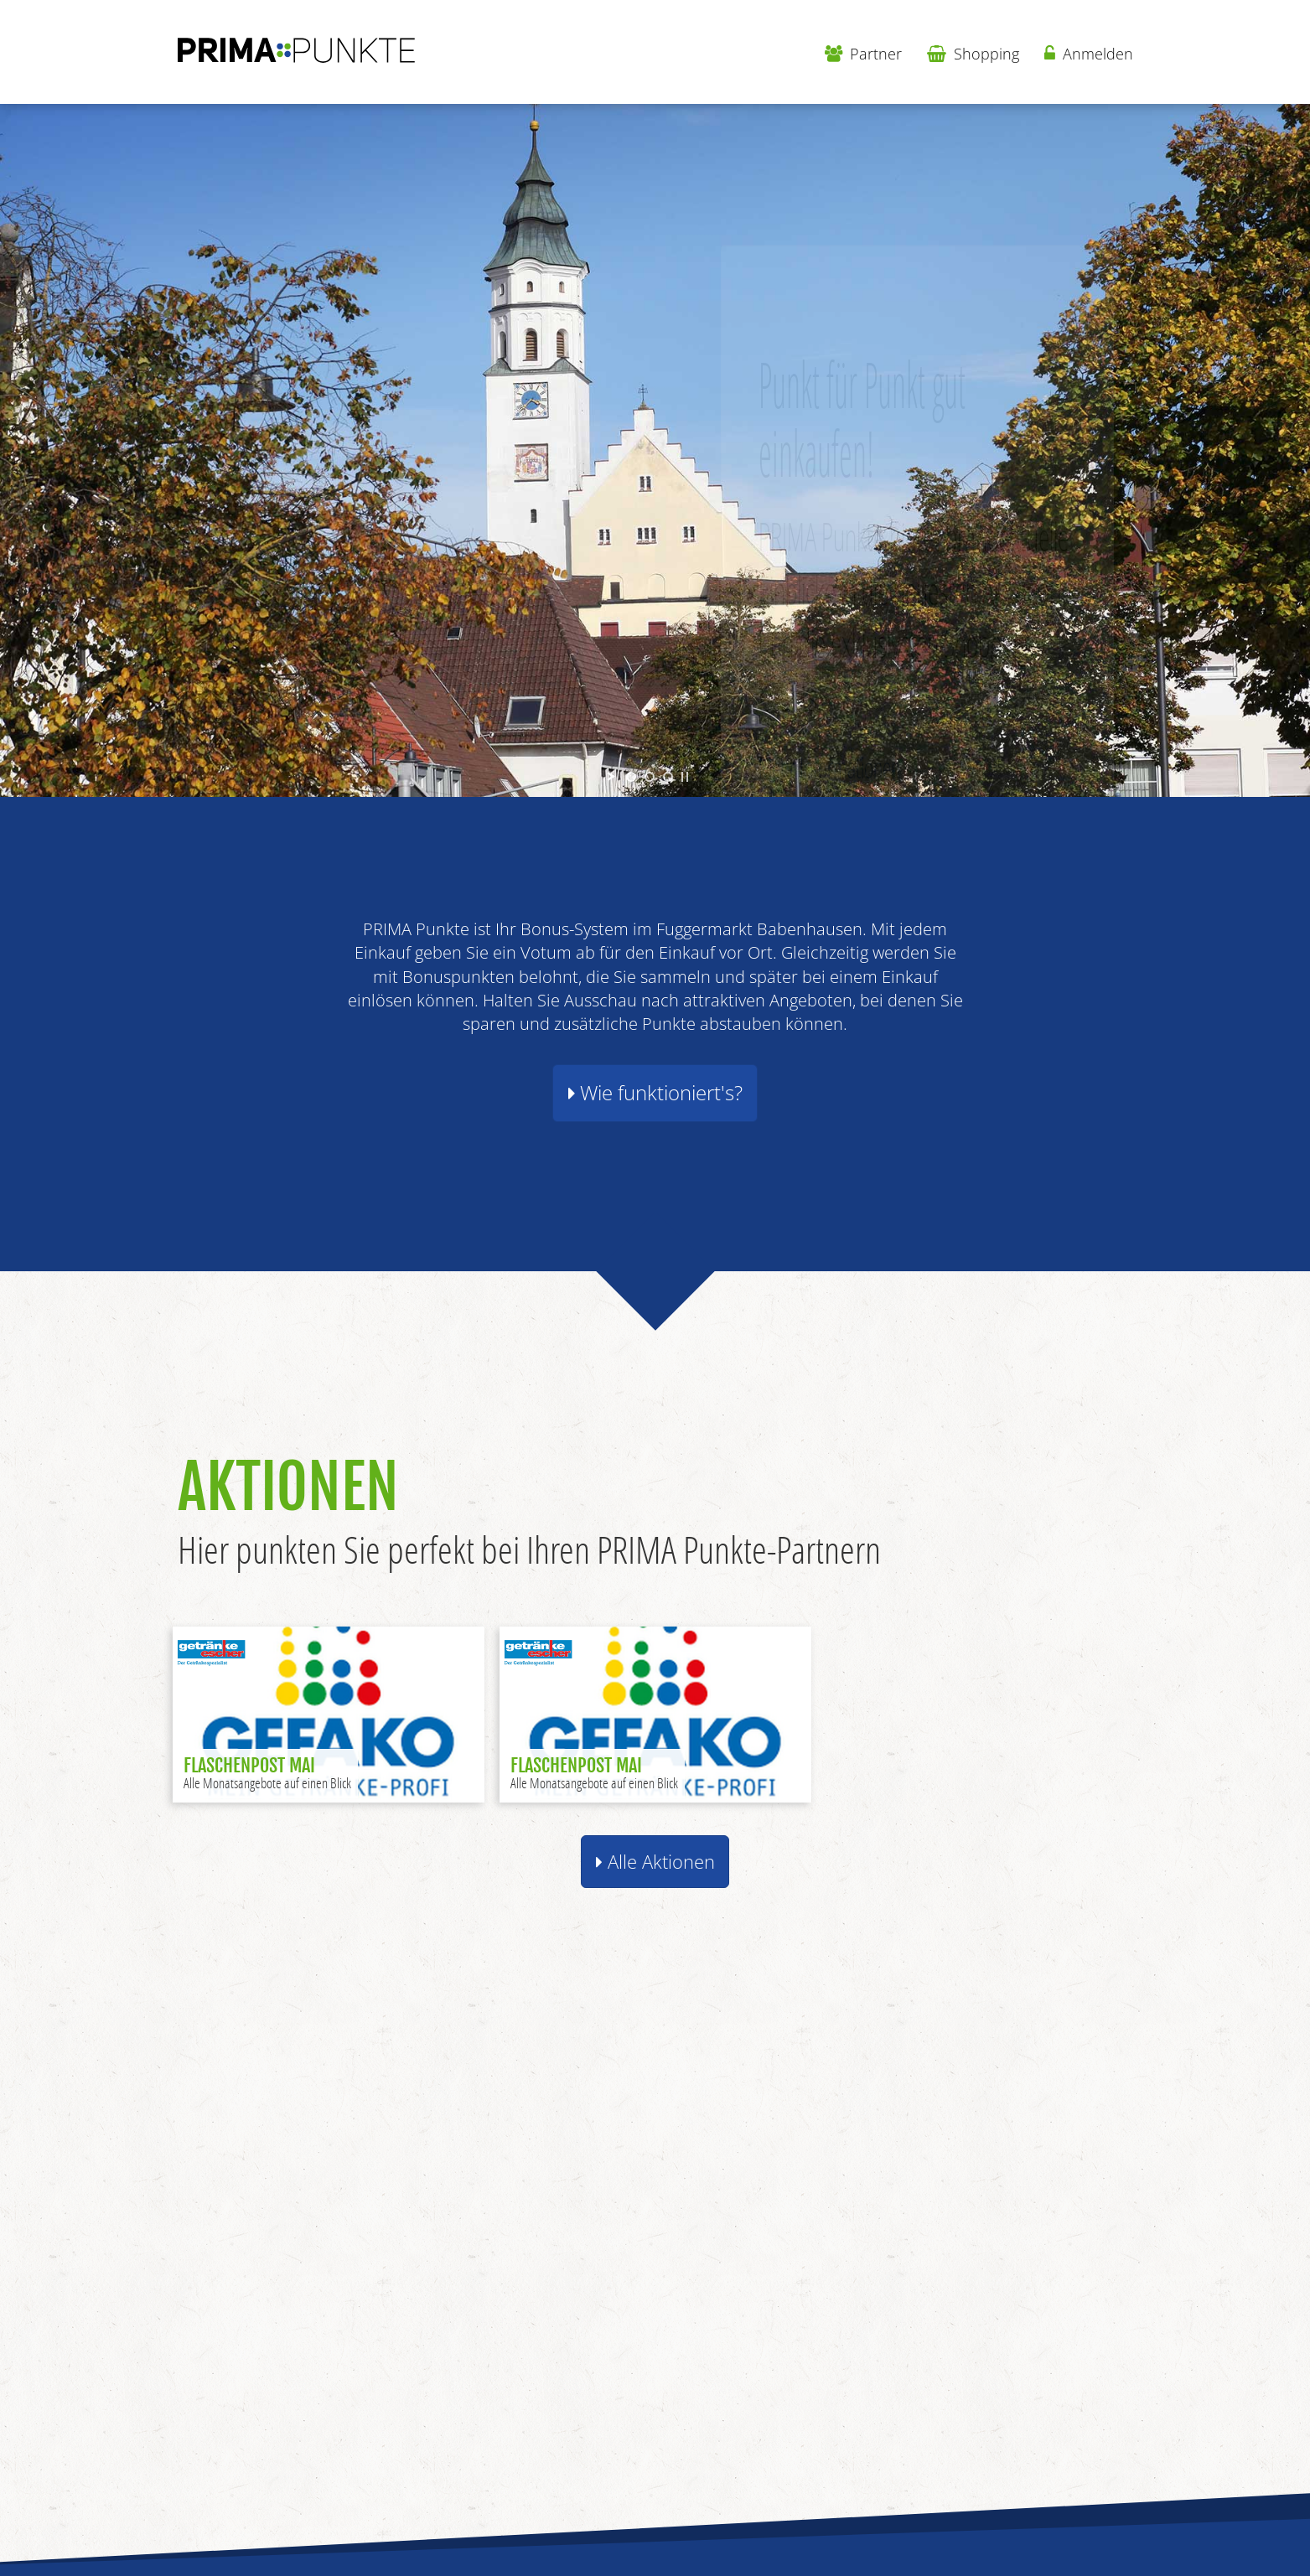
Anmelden (1088, 54)
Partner (863, 54)
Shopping (973, 54)
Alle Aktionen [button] (655, 1861)
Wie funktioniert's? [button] (655, 1092)
